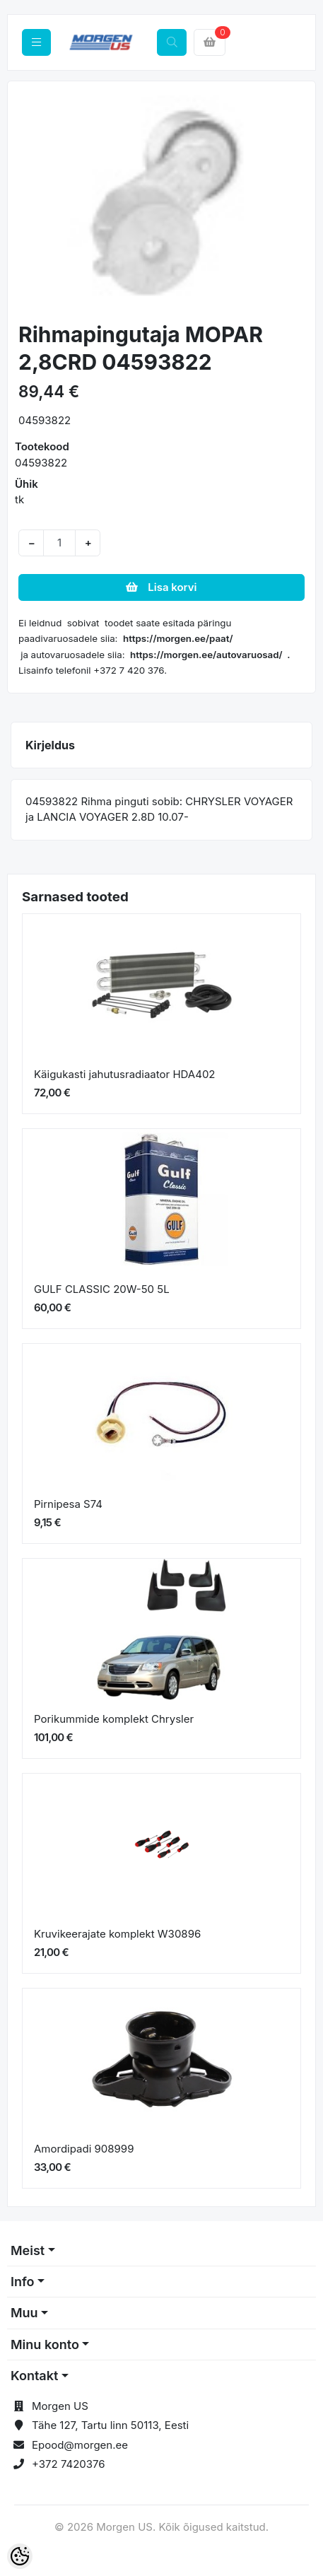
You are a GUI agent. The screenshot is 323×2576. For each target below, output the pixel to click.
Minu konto (45, 2344)
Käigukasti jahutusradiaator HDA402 (125, 1074)
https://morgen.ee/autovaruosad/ (206, 654)
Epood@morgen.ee (80, 2445)
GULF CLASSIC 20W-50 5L (102, 1289)
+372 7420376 (68, 2464)
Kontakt (34, 2375)
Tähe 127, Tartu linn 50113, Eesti (110, 2425)
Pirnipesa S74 (68, 1504)
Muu (24, 2312)
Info (23, 2281)
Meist (28, 2250)
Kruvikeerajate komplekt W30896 (117, 1933)
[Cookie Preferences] (20, 2556)
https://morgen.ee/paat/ (178, 638)
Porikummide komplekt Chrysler (114, 1719)
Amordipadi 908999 (84, 2148)
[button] (32, 202)
